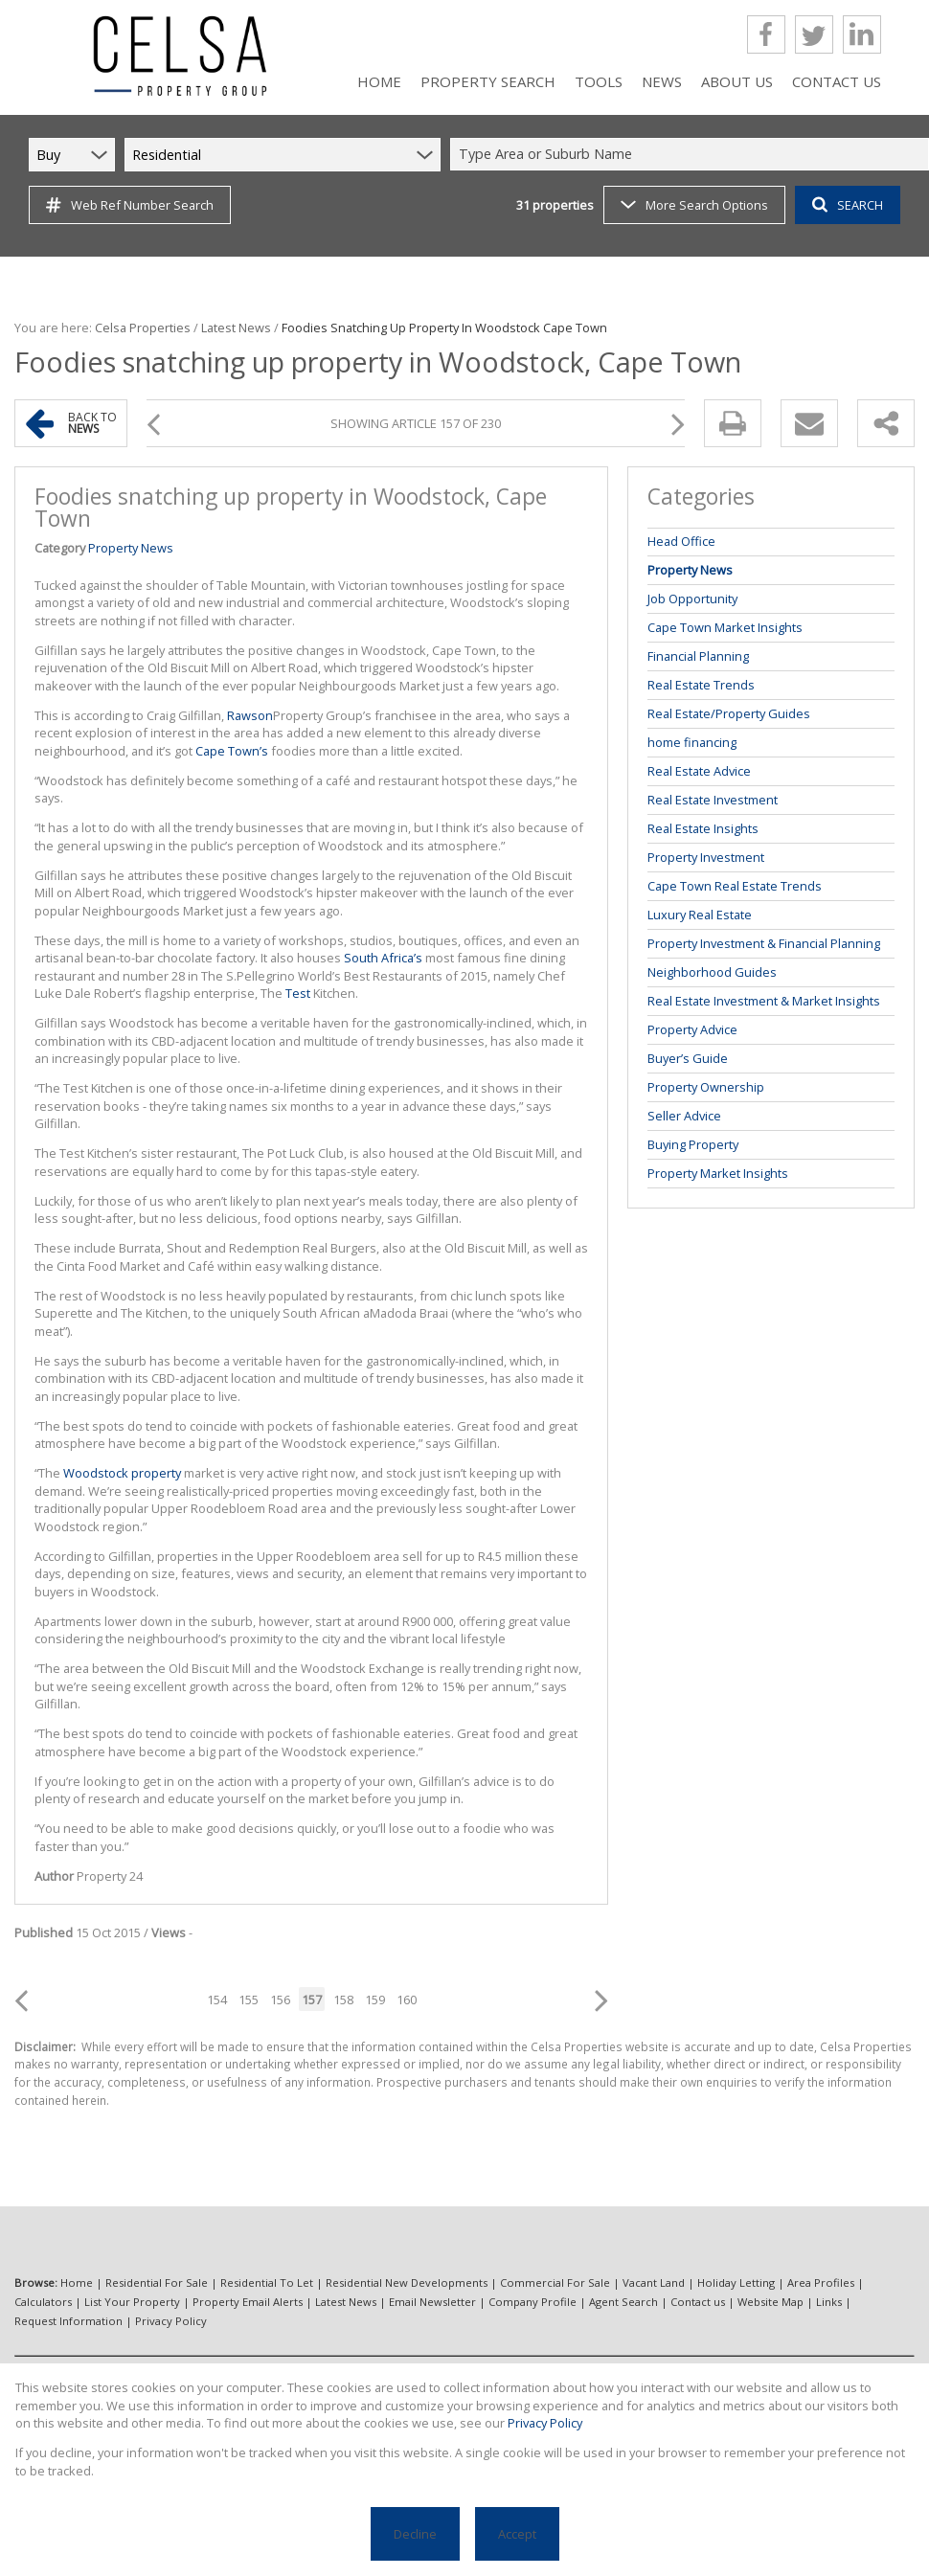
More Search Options (694, 205)
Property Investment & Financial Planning (763, 943)
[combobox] (692, 155)
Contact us (697, 2301)
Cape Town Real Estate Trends (734, 885)
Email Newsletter (432, 2301)
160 (407, 1999)
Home (76, 2282)
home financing (691, 742)
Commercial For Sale (555, 2282)
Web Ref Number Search (130, 205)
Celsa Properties (143, 327)
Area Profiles (820, 2282)
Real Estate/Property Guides (728, 713)
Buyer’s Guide (687, 1058)
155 (248, 1999)
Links (829, 2301)
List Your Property (132, 2301)
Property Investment (705, 857)
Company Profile (532, 2301)
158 (343, 1999)
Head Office (681, 541)
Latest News (236, 327)
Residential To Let (266, 2282)
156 (280, 1999)
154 (217, 1999)
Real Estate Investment (712, 799)
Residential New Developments (406, 2282)
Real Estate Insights (703, 828)
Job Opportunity (692, 598)
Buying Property (692, 1144)
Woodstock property (122, 1472)
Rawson (250, 715)
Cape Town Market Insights (725, 627)
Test (297, 993)
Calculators (43, 2301)
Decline (415, 2533)
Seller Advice (684, 1115)
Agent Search (623, 2301)
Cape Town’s (231, 750)
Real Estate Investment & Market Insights (763, 1000)
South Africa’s (383, 957)
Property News (130, 547)
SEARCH (847, 205)
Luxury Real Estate (699, 914)
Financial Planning (698, 656)
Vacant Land (654, 2282)
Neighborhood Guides (712, 972)
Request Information (68, 2321)
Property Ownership (705, 1087)
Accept (517, 2533)
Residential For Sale (156, 2282)
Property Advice (692, 1029)
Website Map (770, 2301)
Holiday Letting (736, 2282)
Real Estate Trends (701, 684)
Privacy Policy (171, 2321)
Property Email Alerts (248, 2301)
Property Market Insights (717, 1173)
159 (375, 1999)
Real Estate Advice (699, 771)
